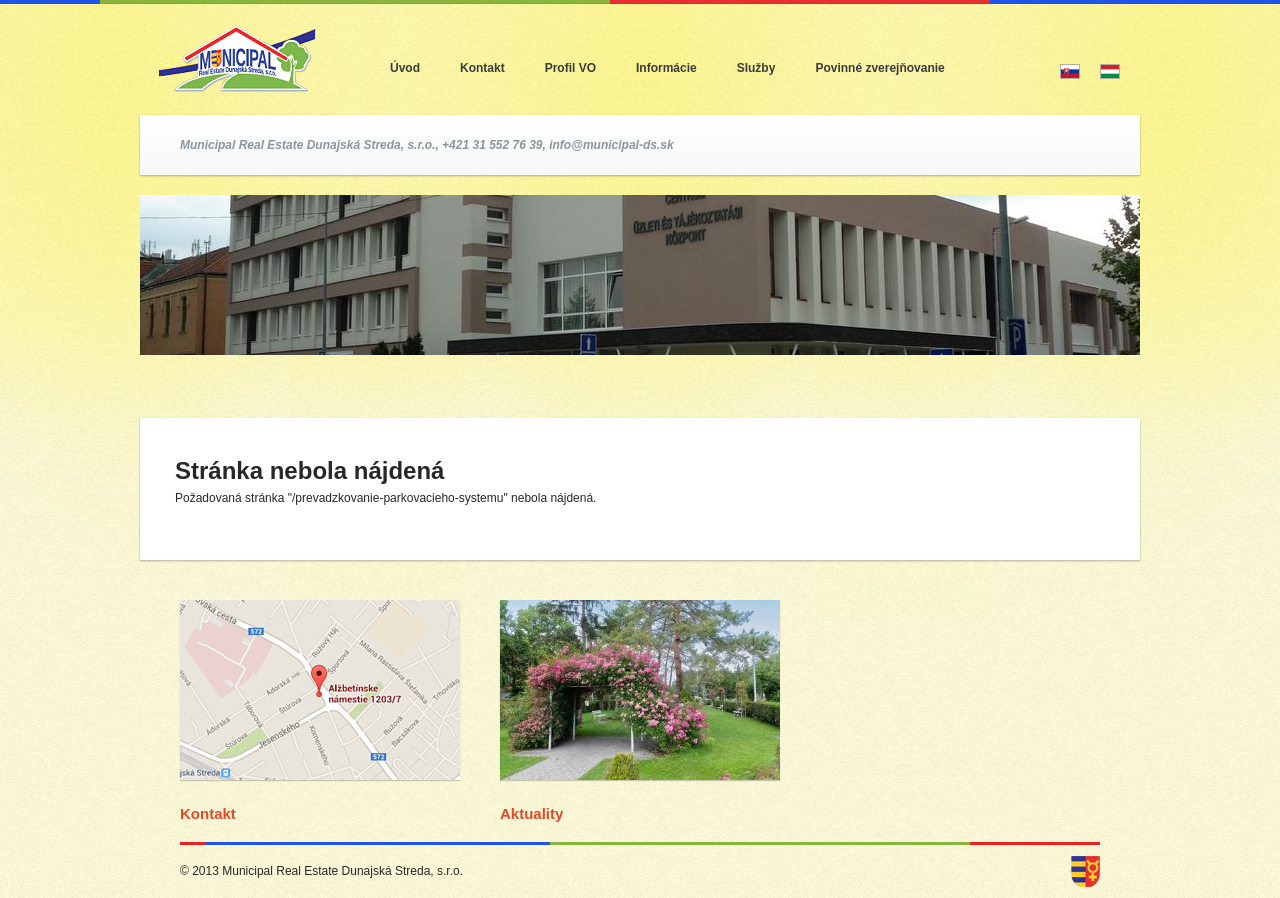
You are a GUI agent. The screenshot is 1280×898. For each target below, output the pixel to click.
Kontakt (482, 68)
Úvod (405, 68)
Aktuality (531, 813)
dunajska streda (1085, 871)
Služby (756, 68)
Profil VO (570, 68)
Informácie (666, 68)
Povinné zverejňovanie (879, 68)
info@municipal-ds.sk (611, 145)
